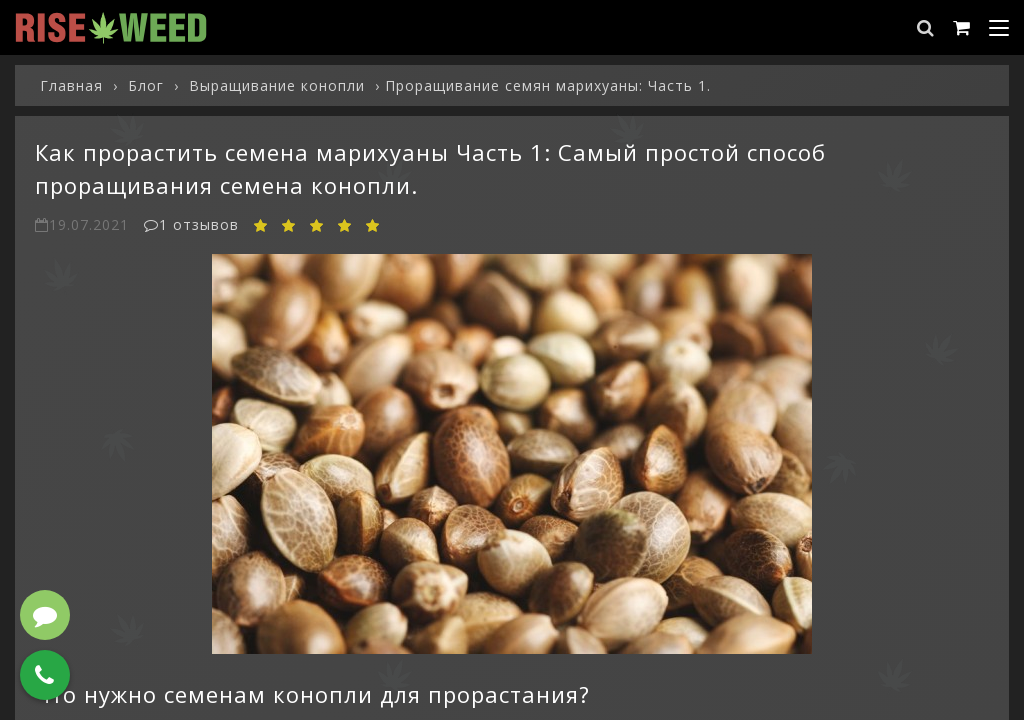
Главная (71, 85)
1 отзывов (191, 224)
